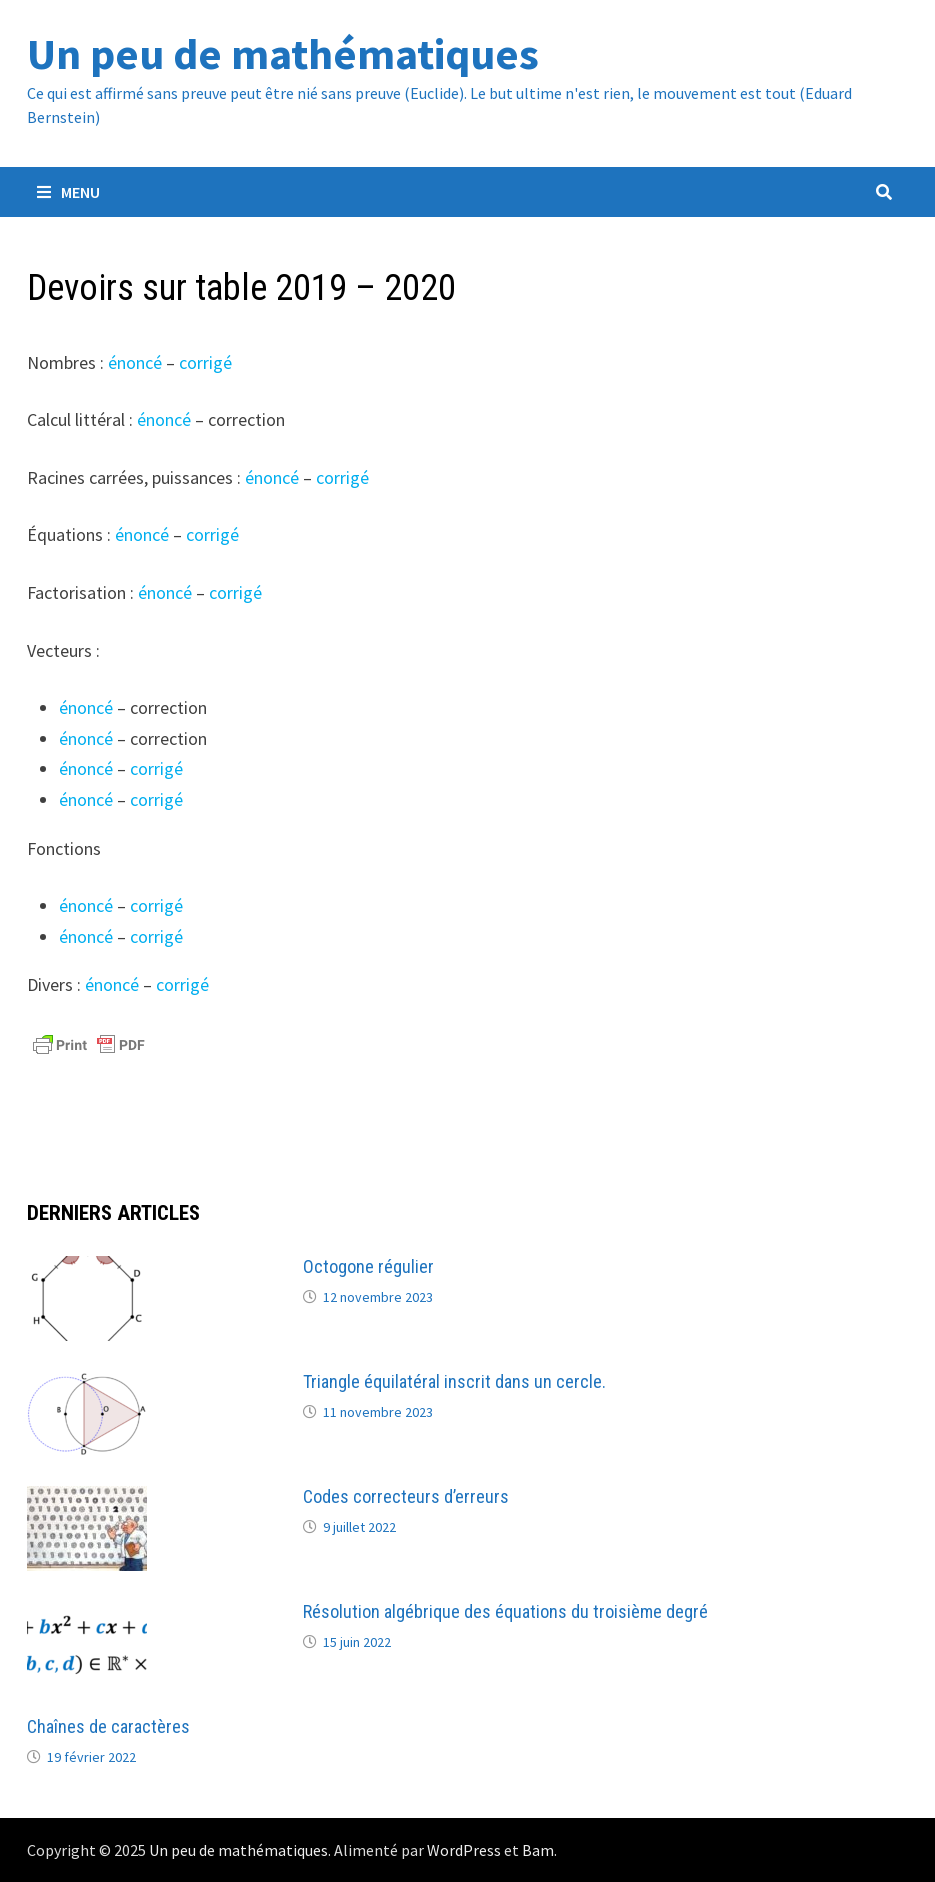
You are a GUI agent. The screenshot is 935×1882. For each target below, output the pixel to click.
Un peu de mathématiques (283, 53)
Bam (538, 1850)
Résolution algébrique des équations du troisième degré (505, 1611)
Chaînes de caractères (108, 1726)
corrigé (205, 362)
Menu (68, 192)
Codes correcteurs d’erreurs (406, 1496)
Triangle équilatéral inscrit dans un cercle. (454, 1381)
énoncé (135, 362)
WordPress (464, 1850)
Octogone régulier (368, 1266)
